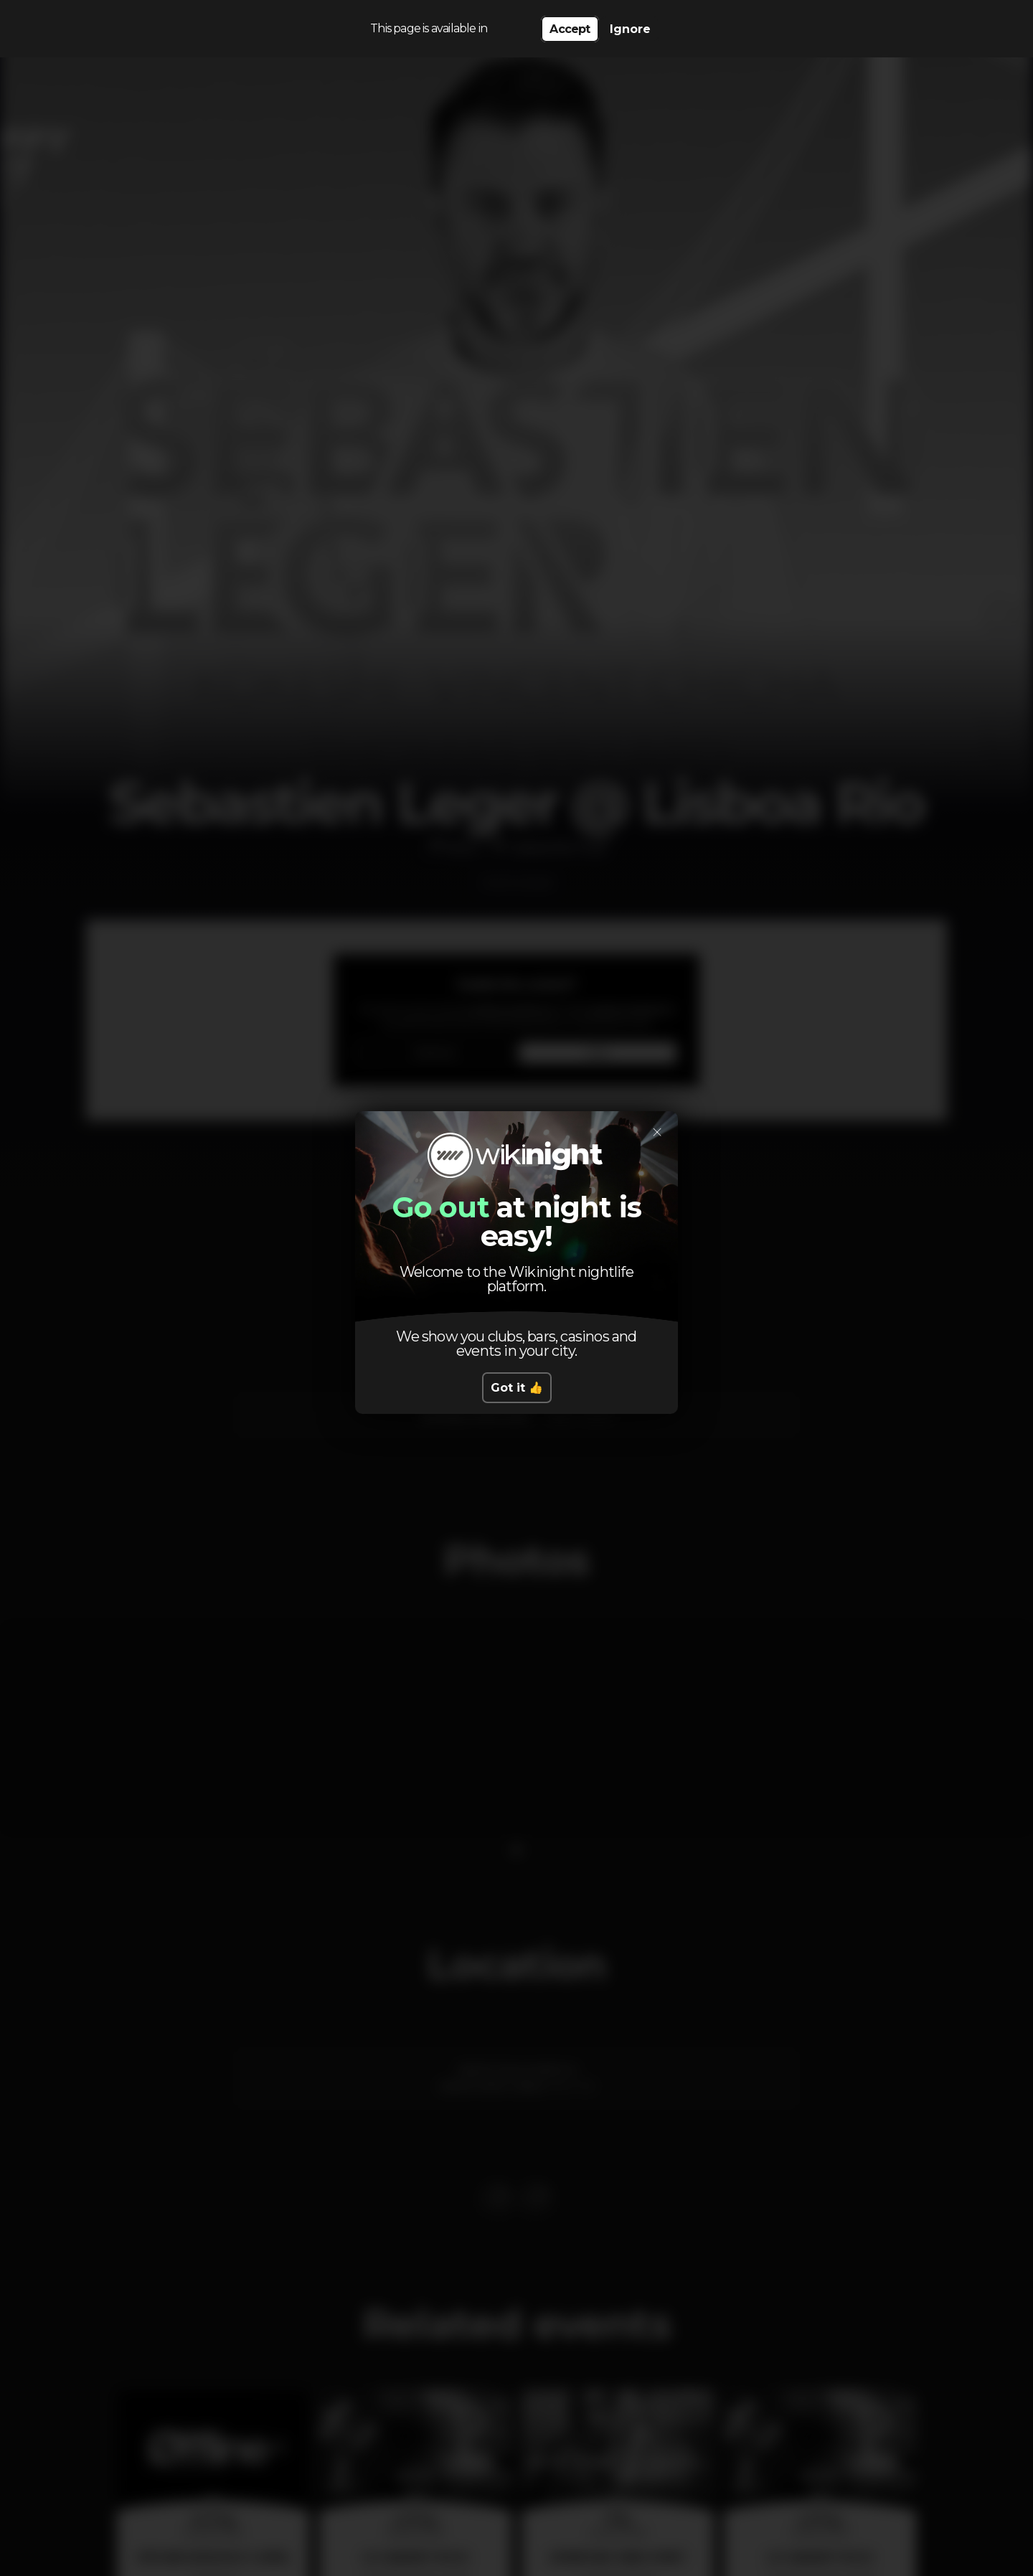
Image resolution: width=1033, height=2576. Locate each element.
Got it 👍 (517, 1388)
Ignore (630, 29)
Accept (569, 29)
